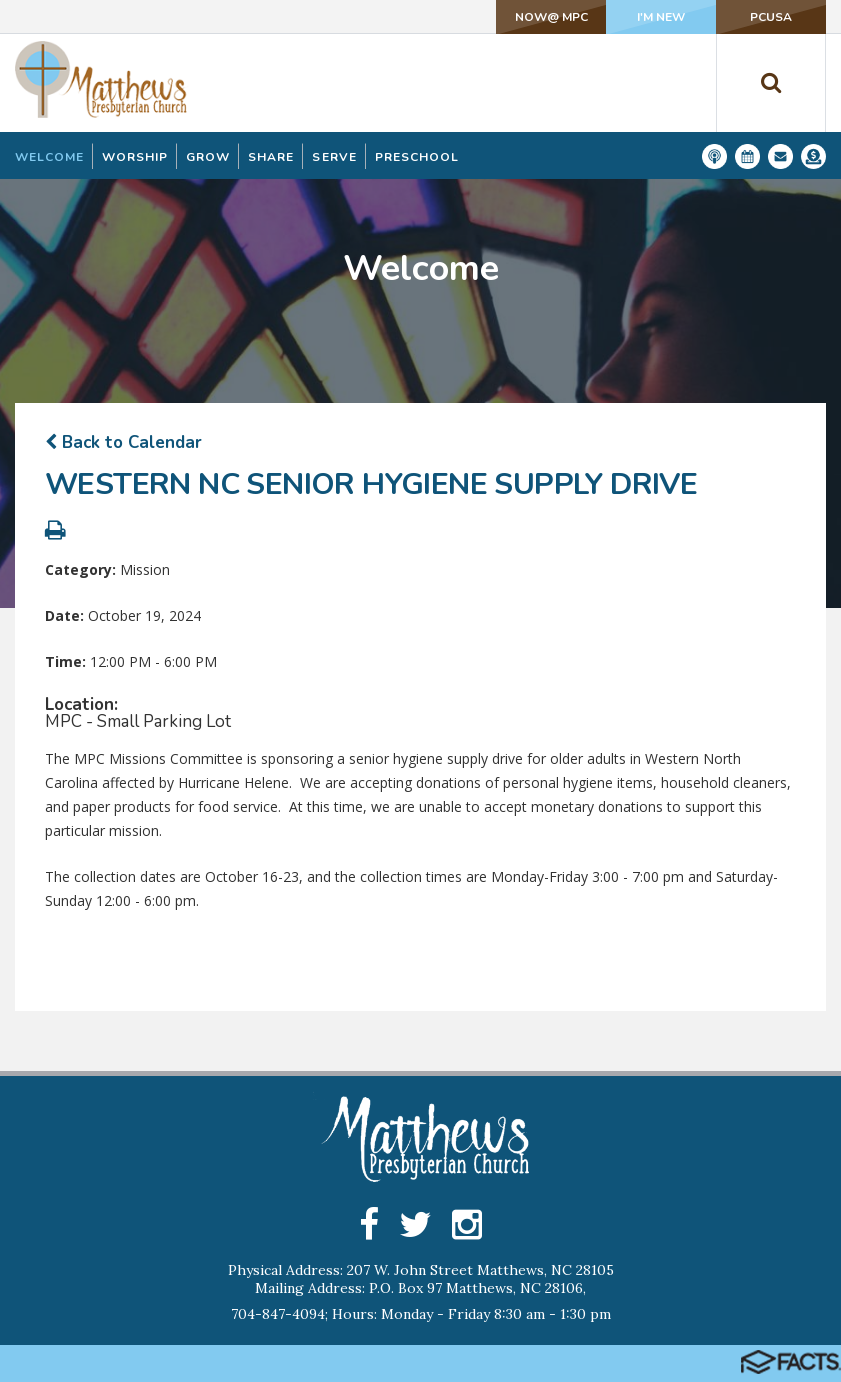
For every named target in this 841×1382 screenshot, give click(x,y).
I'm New (661, 17)
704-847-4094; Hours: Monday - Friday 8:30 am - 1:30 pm (421, 1314)
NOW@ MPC (551, 17)
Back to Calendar (123, 442)
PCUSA (771, 17)
